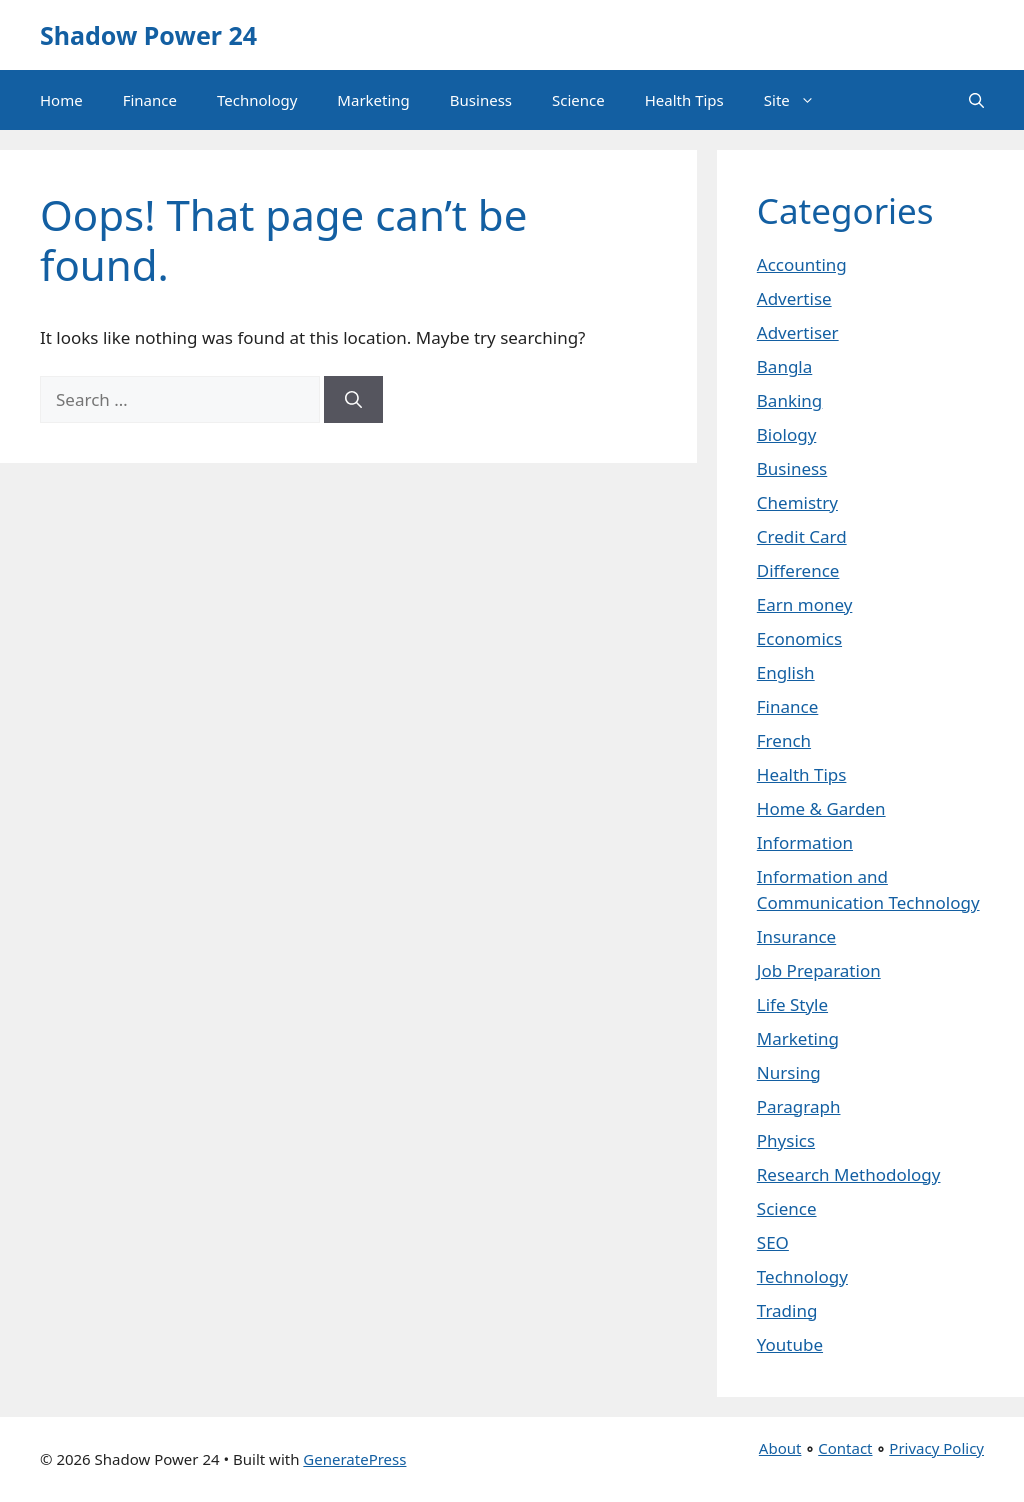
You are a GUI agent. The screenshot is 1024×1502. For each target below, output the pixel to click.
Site (799, 100)
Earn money (805, 604)
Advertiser (798, 332)
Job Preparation (819, 970)
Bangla (784, 366)
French (784, 740)
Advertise (794, 298)
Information (805, 842)
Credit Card (802, 536)
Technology (257, 100)
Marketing (373, 100)
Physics (786, 1140)
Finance (150, 100)
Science (578, 100)
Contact (845, 1448)
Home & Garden (821, 808)
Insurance (796, 936)
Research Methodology (849, 1174)
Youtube (790, 1344)
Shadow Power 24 (148, 35)
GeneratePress (354, 1459)
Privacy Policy (936, 1448)
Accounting (802, 264)
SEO (773, 1242)
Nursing (789, 1072)
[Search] (353, 400)
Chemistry (797, 502)
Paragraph (799, 1106)
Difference (798, 570)
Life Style (792, 1004)
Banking (790, 400)
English (786, 672)
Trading (787, 1310)
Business (481, 100)
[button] (976, 100)
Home (61, 100)
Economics (799, 638)
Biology (787, 434)
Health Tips (684, 100)
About (780, 1448)
